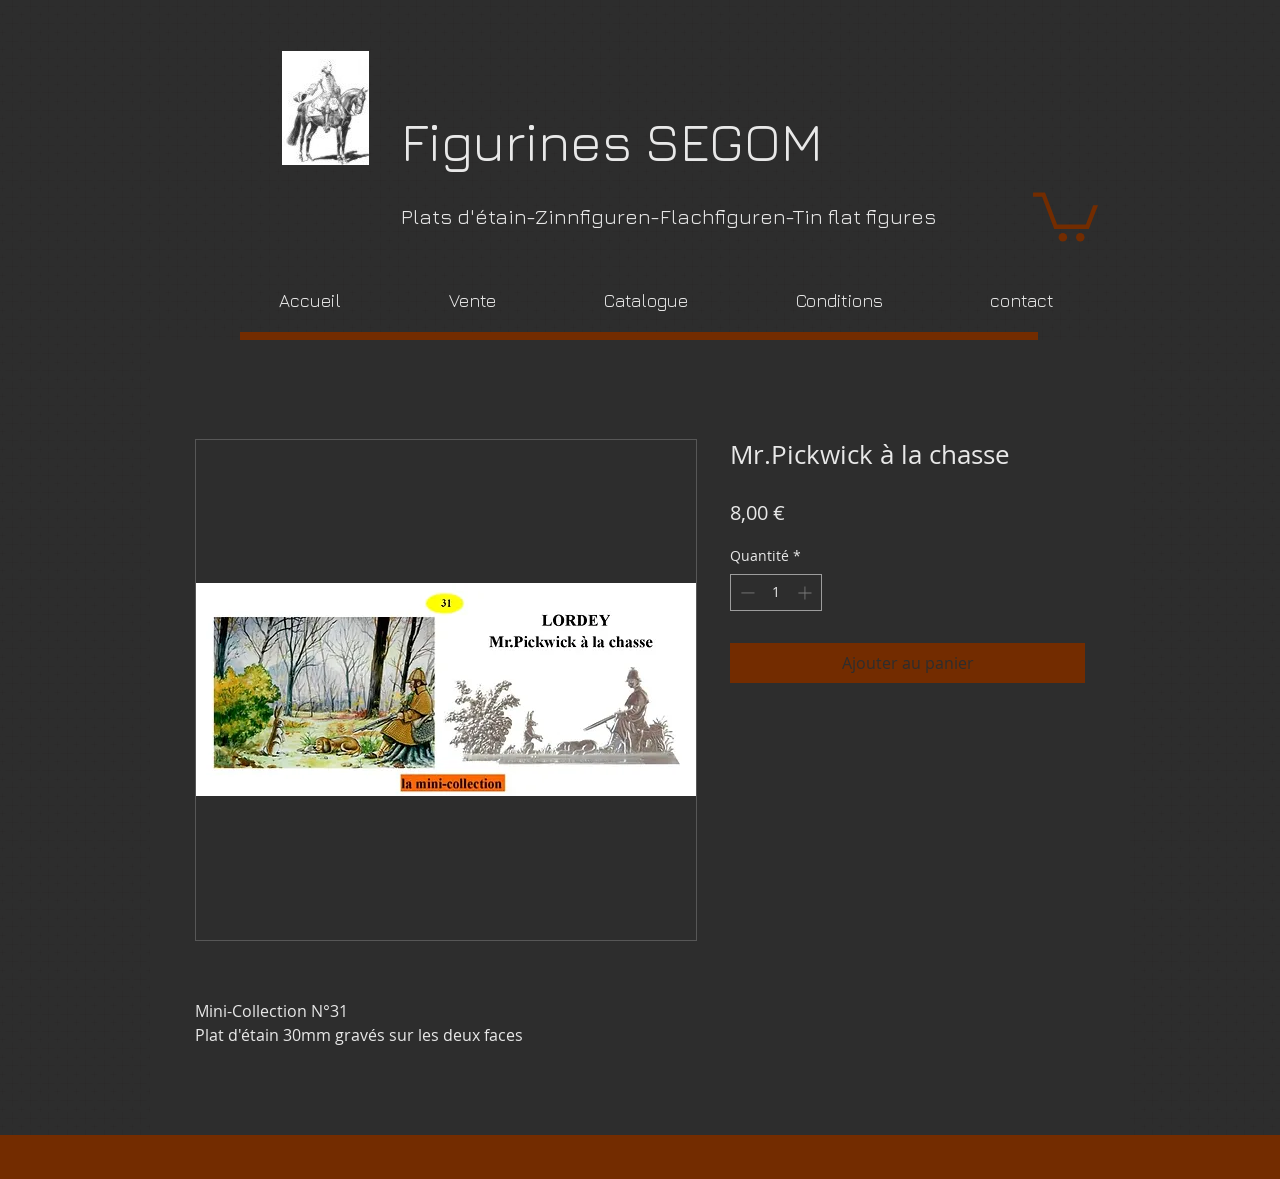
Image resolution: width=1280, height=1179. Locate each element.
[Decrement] (745, 592)
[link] (1065, 214)
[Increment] (806, 592)
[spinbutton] (776, 592)
